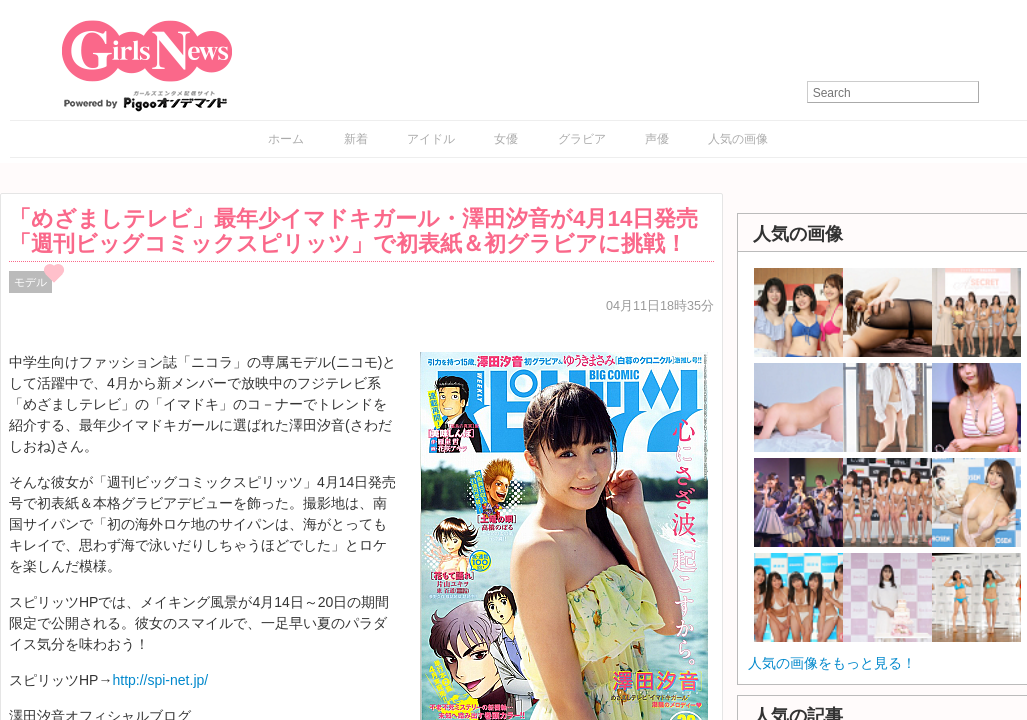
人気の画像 (738, 139)
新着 (356, 139)
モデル (30, 282)
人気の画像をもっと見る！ (832, 663)
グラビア (582, 139)
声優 (657, 139)
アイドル (431, 139)
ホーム (286, 139)
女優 (506, 139)
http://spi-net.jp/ (160, 680)
